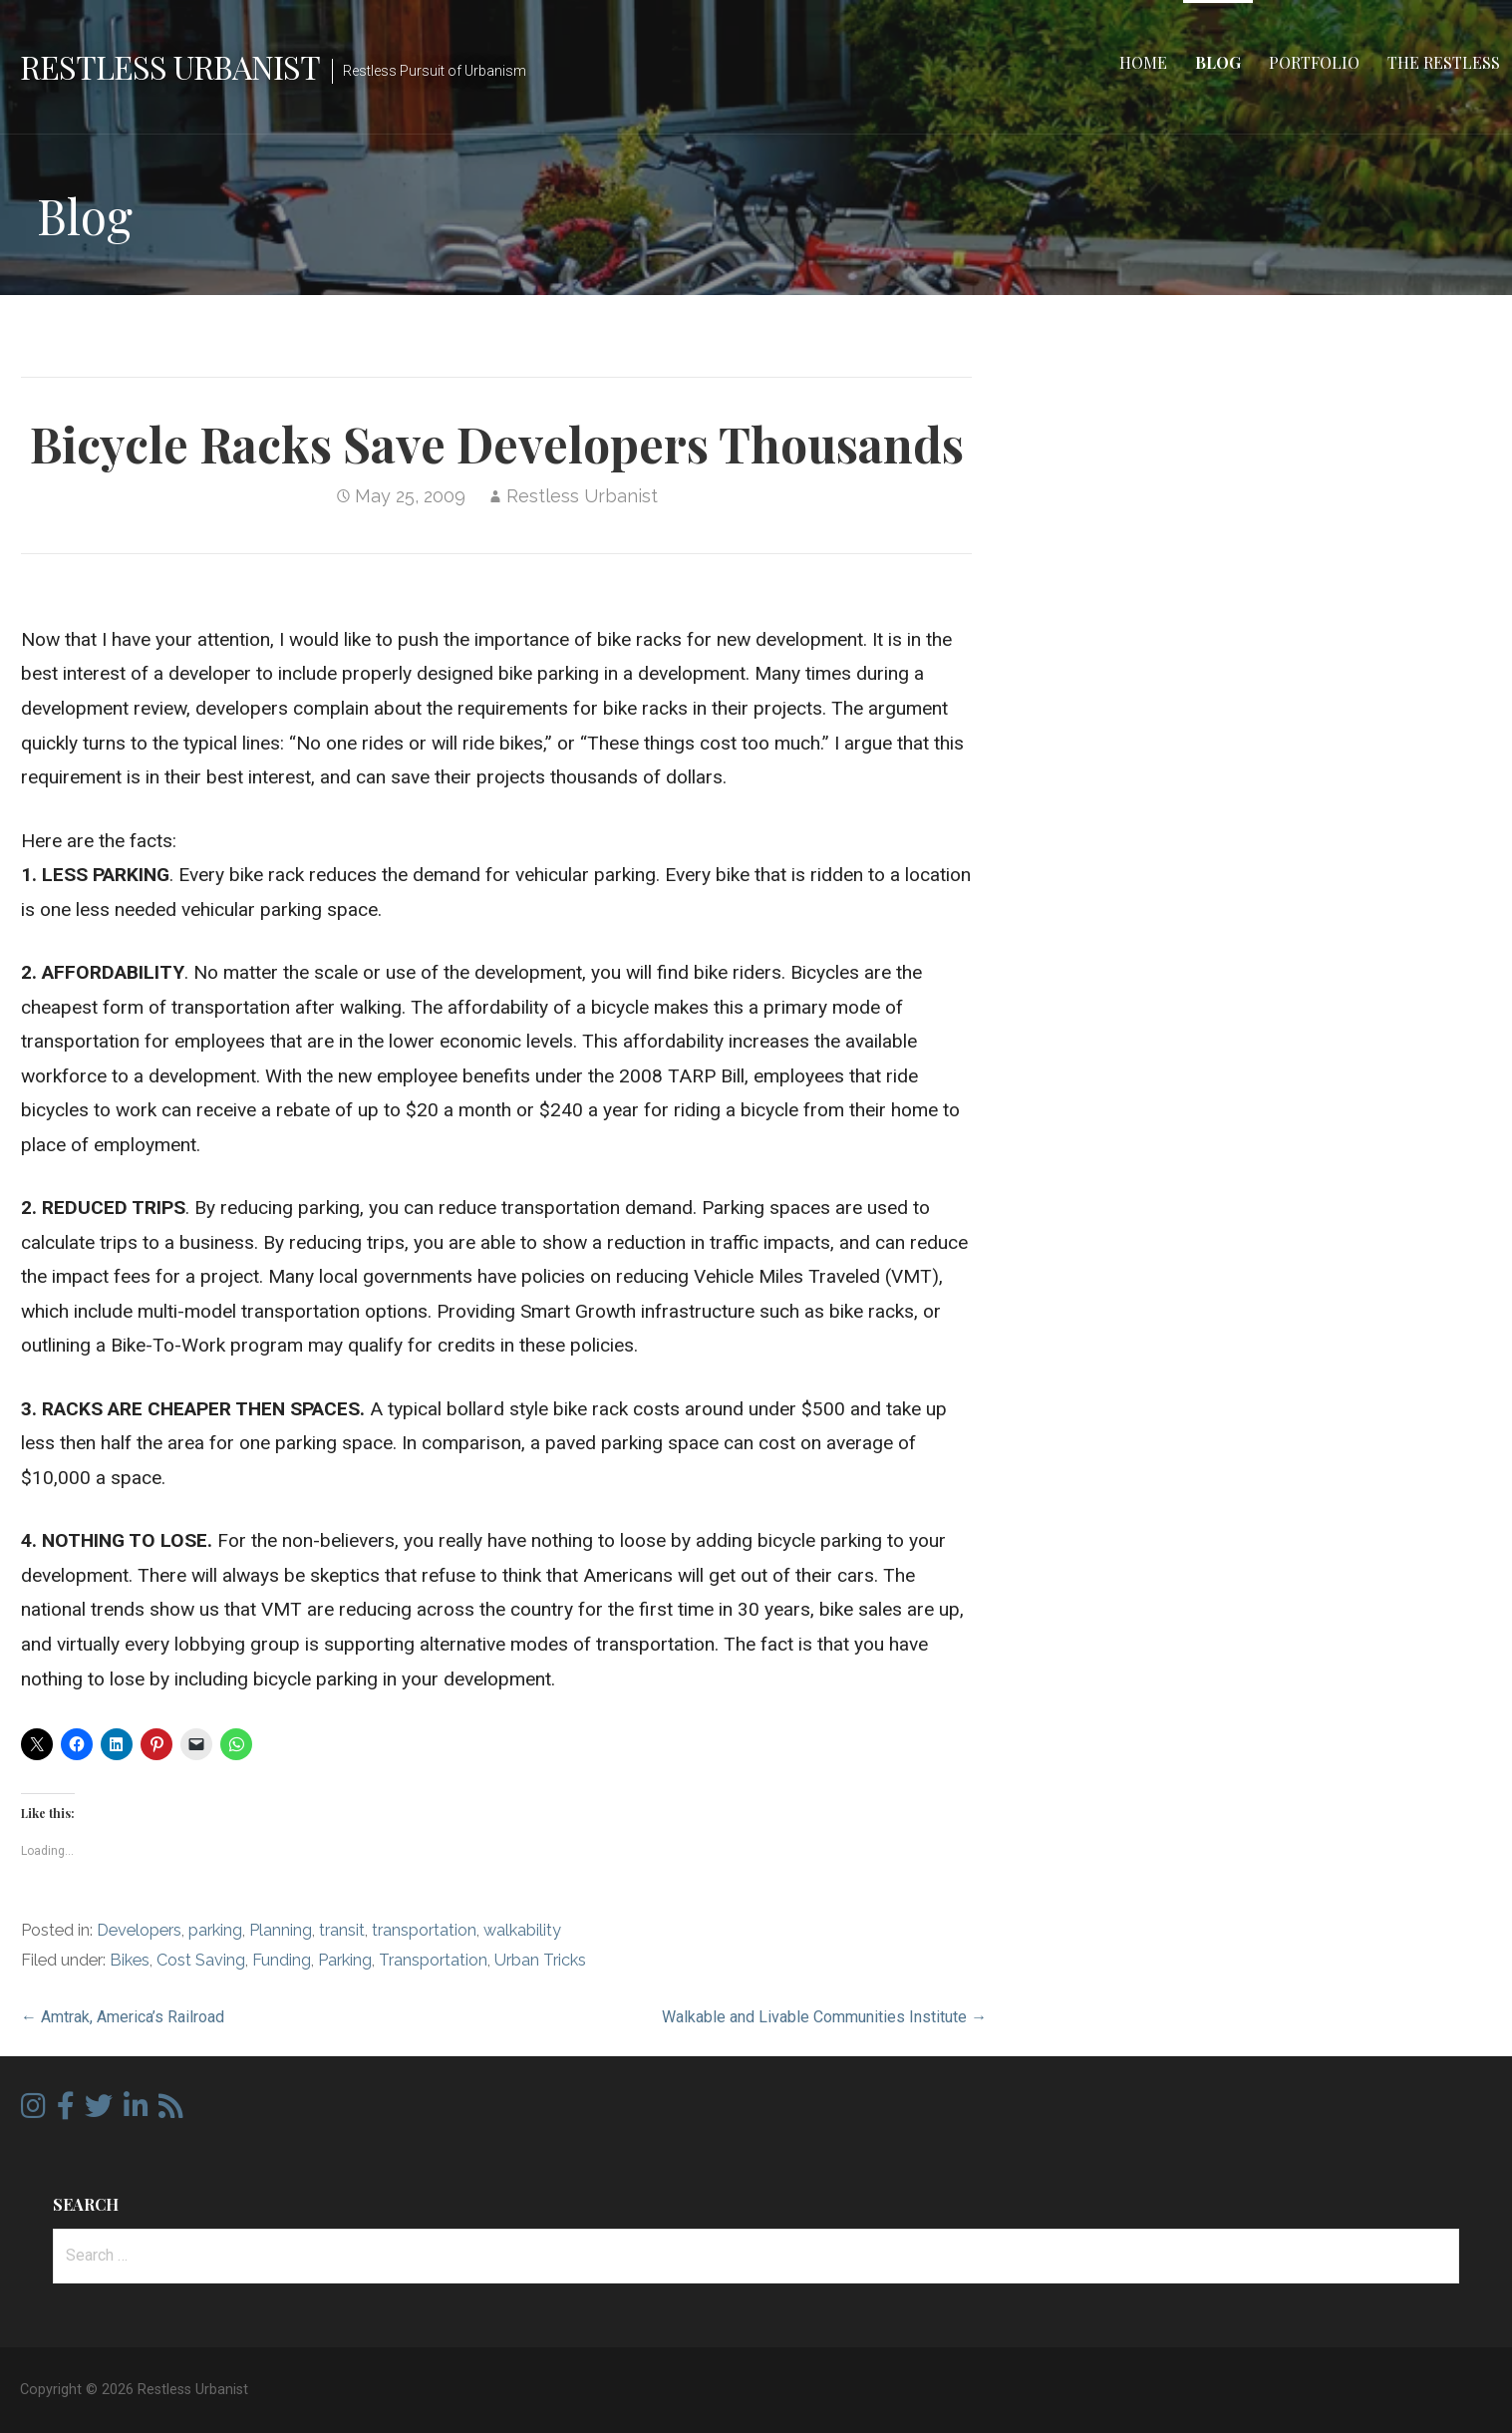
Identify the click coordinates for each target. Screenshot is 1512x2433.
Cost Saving (200, 1960)
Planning (280, 1930)
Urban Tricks (540, 1960)
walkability (522, 1930)
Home (1143, 62)
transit (342, 1930)
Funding (281, 1960)
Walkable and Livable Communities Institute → (824, 2016)
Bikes (130, 1960)
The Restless (1443, 62)
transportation (424, 1930)
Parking (345, 1960)
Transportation (433, 1960)
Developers (139, 1930)
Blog (1218, 62)
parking (215, 1930)
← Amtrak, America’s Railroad (122, 2016)
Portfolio (1314, 62)
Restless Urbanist (170, 66)
